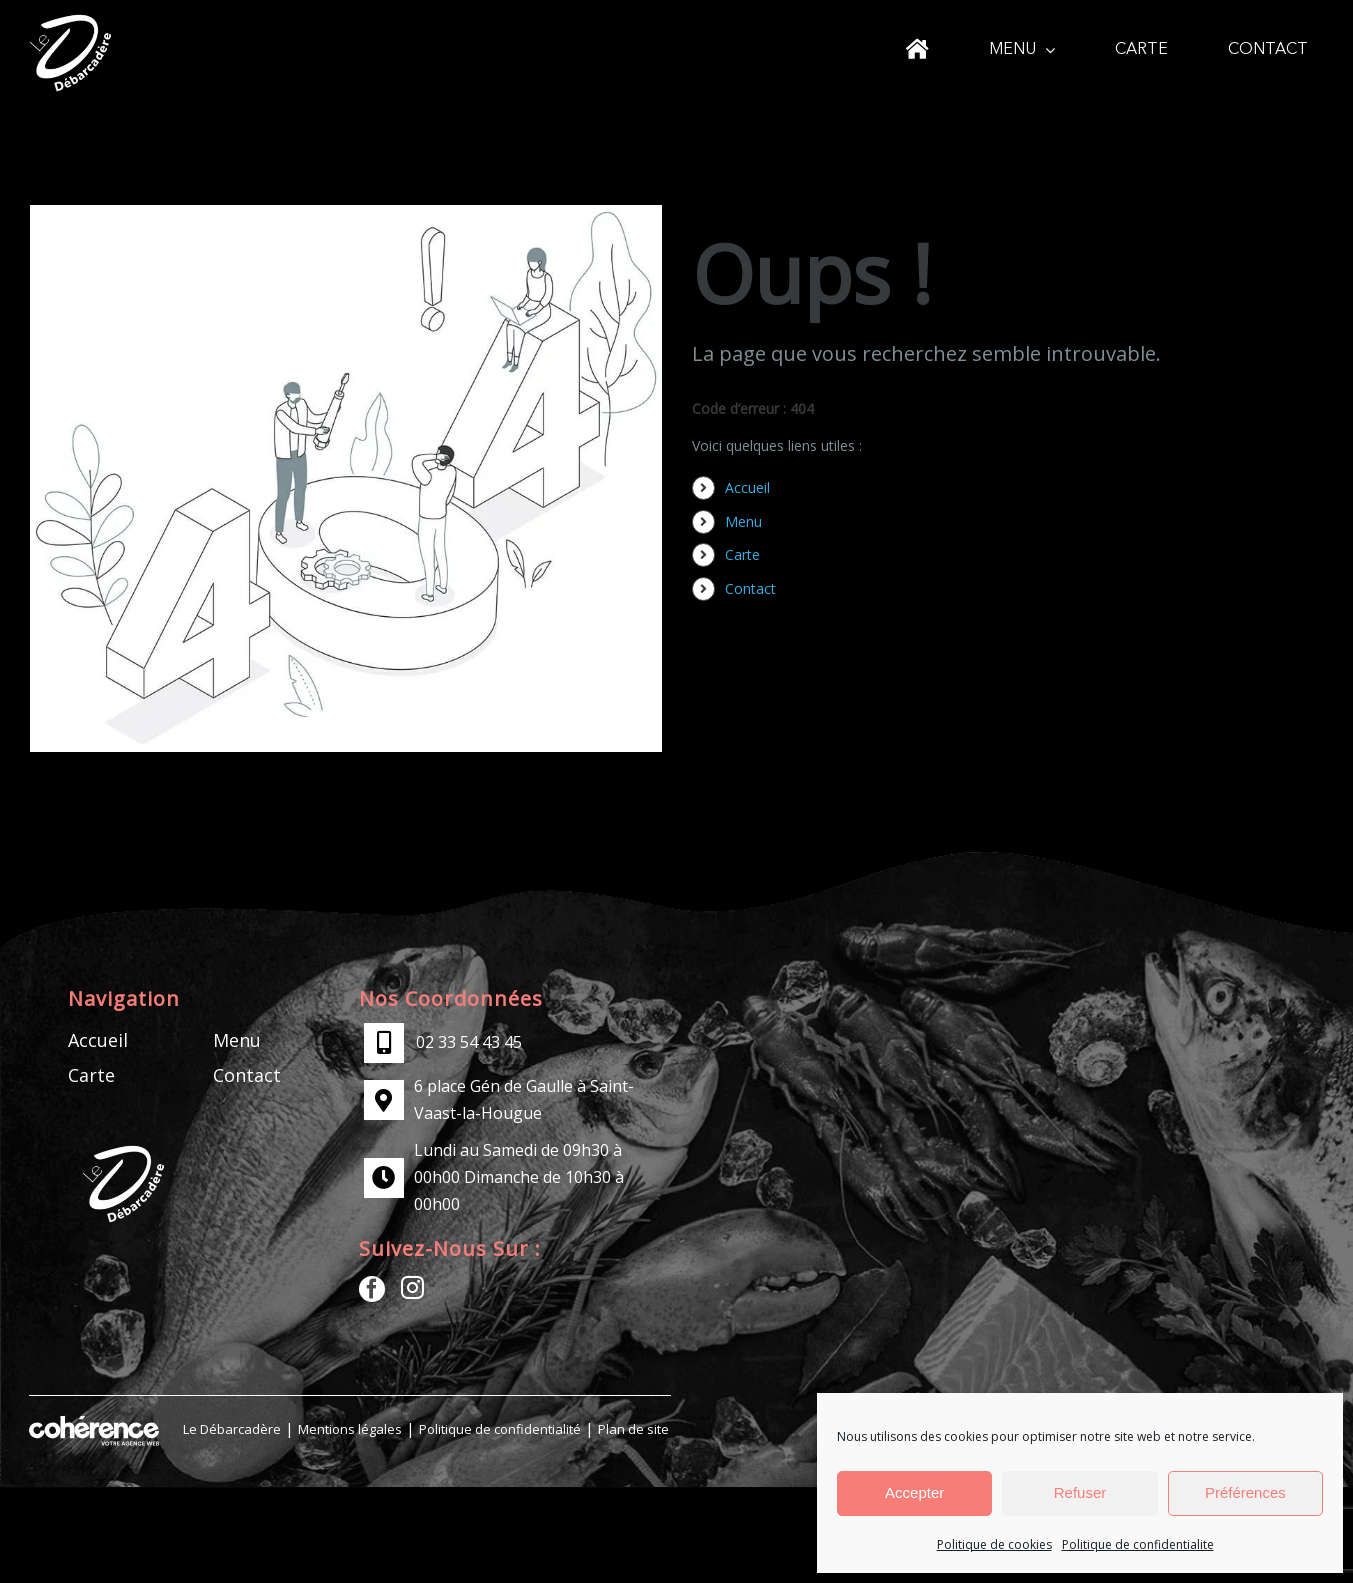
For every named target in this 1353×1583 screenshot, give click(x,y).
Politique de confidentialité (500, 1429)
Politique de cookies (994, 1544)
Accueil (747, 487)
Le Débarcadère (232, 1429)
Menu (743, 521)
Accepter (914, 1492)
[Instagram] (412, 1287)
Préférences (1245, 1492)
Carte (742, 554)
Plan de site (633, 1429)
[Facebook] (372, 1289)
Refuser (1080, 1492)
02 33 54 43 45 (469, 1042)
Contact (750, 588)
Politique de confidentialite (1138, 1544)
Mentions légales (350, 1429)
